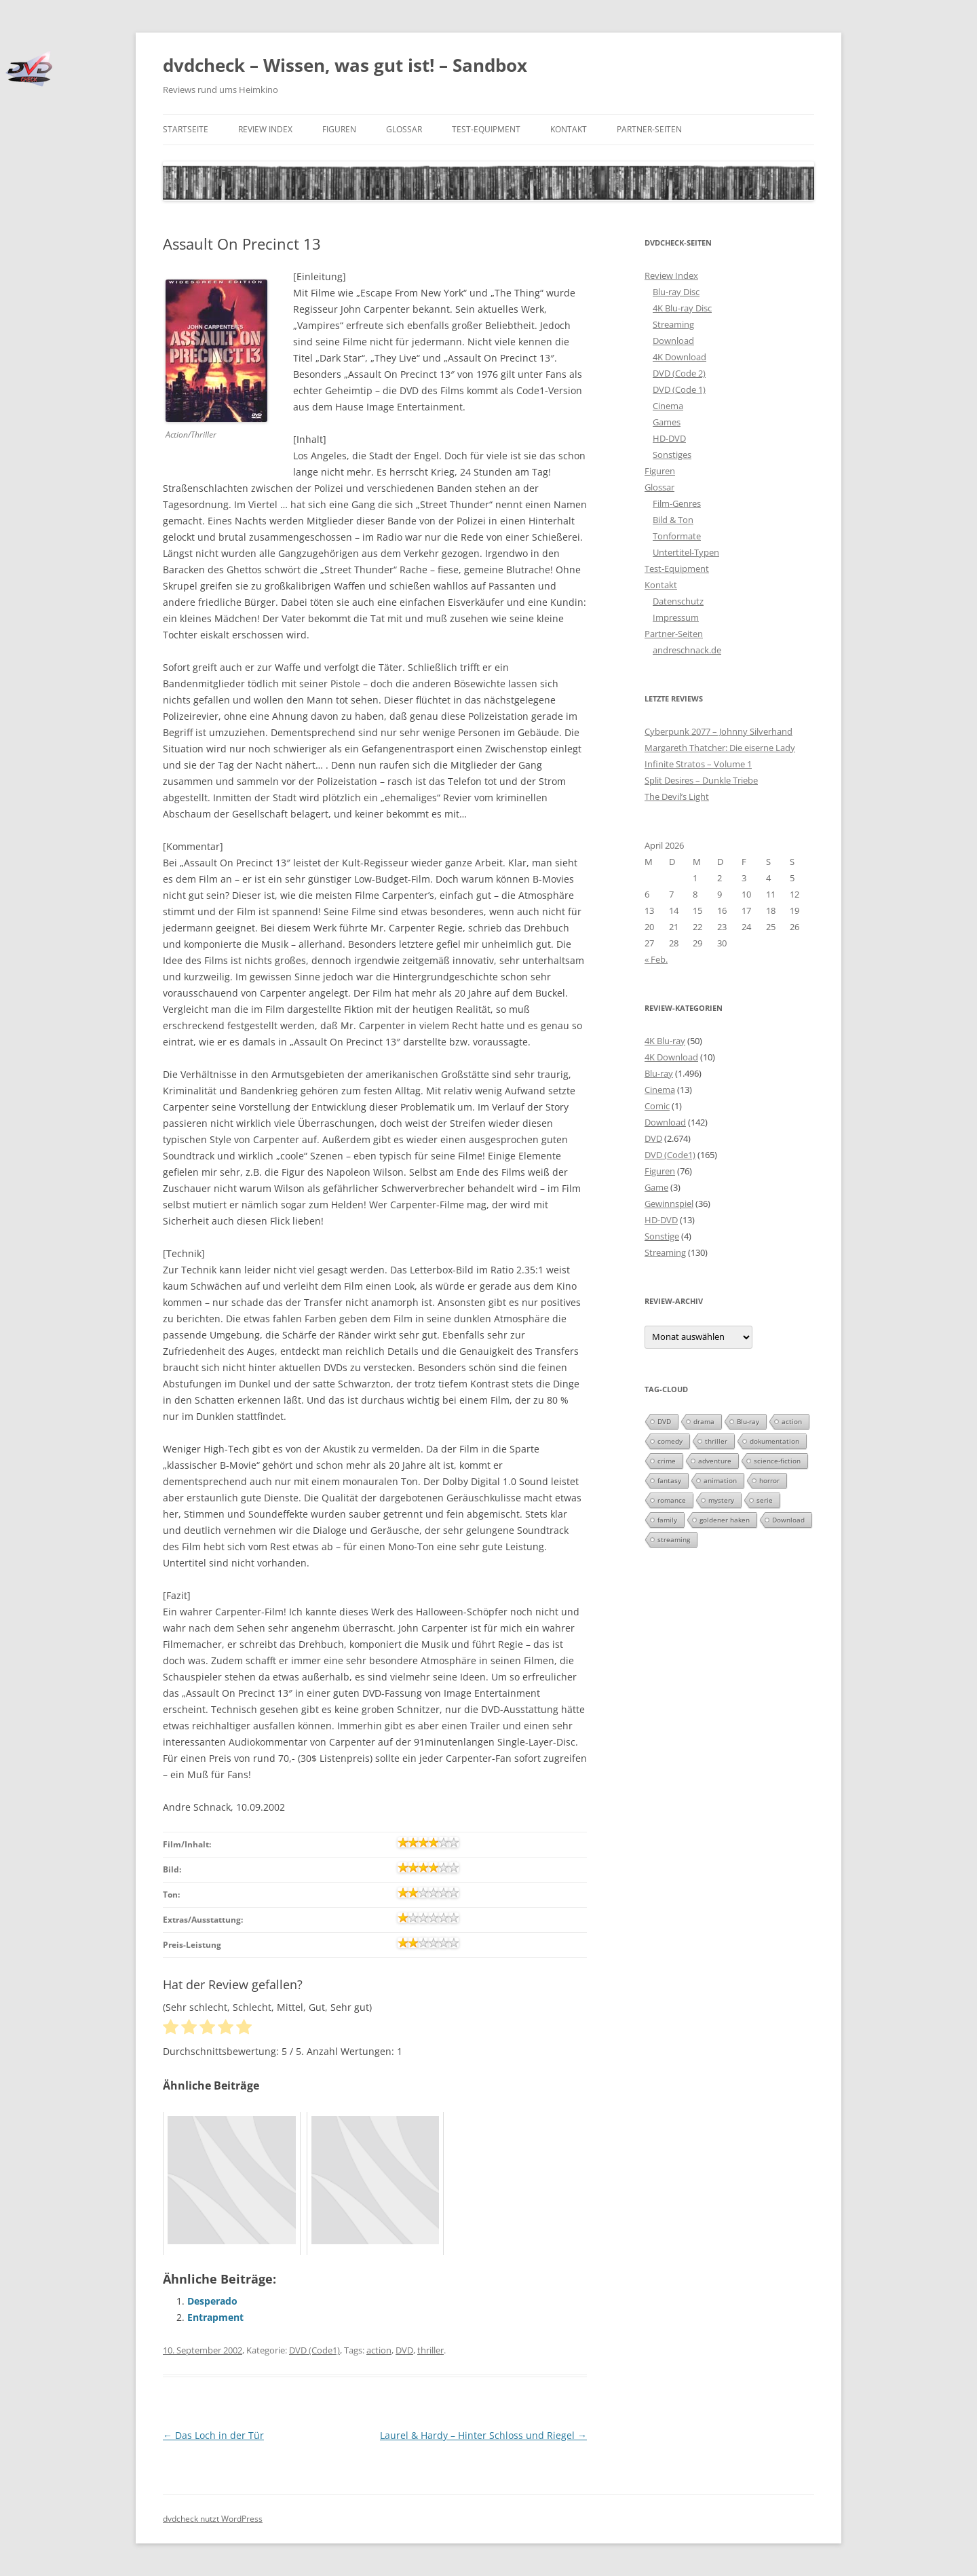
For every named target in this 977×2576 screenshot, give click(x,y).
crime (666, 1460)
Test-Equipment (486, 129)
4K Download (679, 357)
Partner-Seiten (649, 129)
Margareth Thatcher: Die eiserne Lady (720, 748)
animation (720, 1480)
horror (769, 1480)
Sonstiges (672, 454)
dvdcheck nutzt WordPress (213, 2518)
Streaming (673, 324)
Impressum (676, 617)
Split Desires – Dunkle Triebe (701, 780)
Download (673, 340)
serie (764, 1500)
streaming (673, 1539)
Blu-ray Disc (676, 292)
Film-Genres (677, 503)
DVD (404, 2350)
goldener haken (725, 1519)
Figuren (339, 129)
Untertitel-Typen (686, 552)
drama (703, 1421)
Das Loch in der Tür (213, 2435)
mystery (721, 1500)
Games (667, 422)
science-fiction (777, 1460)
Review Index (265, 129)
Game (656, 1187)
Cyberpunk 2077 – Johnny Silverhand (718, 731)
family (667, 1519)
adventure (714, 1460)
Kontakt (568, 129)
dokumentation (774, 1441)
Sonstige (662, 1236)
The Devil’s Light (677, 796)
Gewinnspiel (669, 1203)
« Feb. (656, 959)
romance (671, 1500)
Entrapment (215, 2317)
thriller (430, 2350)
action (378, 2350)
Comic (657, 1106)
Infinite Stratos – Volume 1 (698, 764)
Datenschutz (678, 601)
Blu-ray (659, 1073)
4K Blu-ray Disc (682, 308)
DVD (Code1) (314, 2350)
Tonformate (677, 536)
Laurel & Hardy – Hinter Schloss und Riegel (483, 2435)
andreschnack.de (687, 650)
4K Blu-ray (665, 1041)
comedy (670, 1441)
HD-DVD (669, 438)
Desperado (212, 2300)
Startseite (185, 129)
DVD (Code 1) (679, 389)
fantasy (669, 1480)
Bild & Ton (673, 520)
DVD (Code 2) (679, 373)
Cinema (668, 406)
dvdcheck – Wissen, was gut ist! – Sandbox (345, 65)
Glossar (404, 129)
